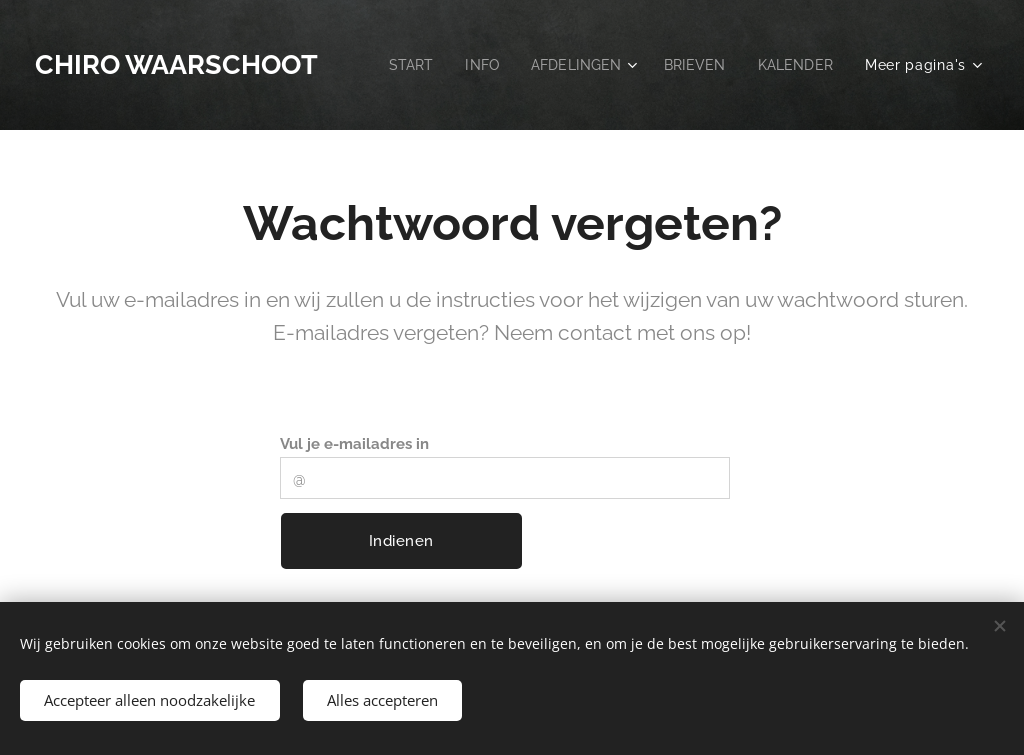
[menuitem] (511, 65)
